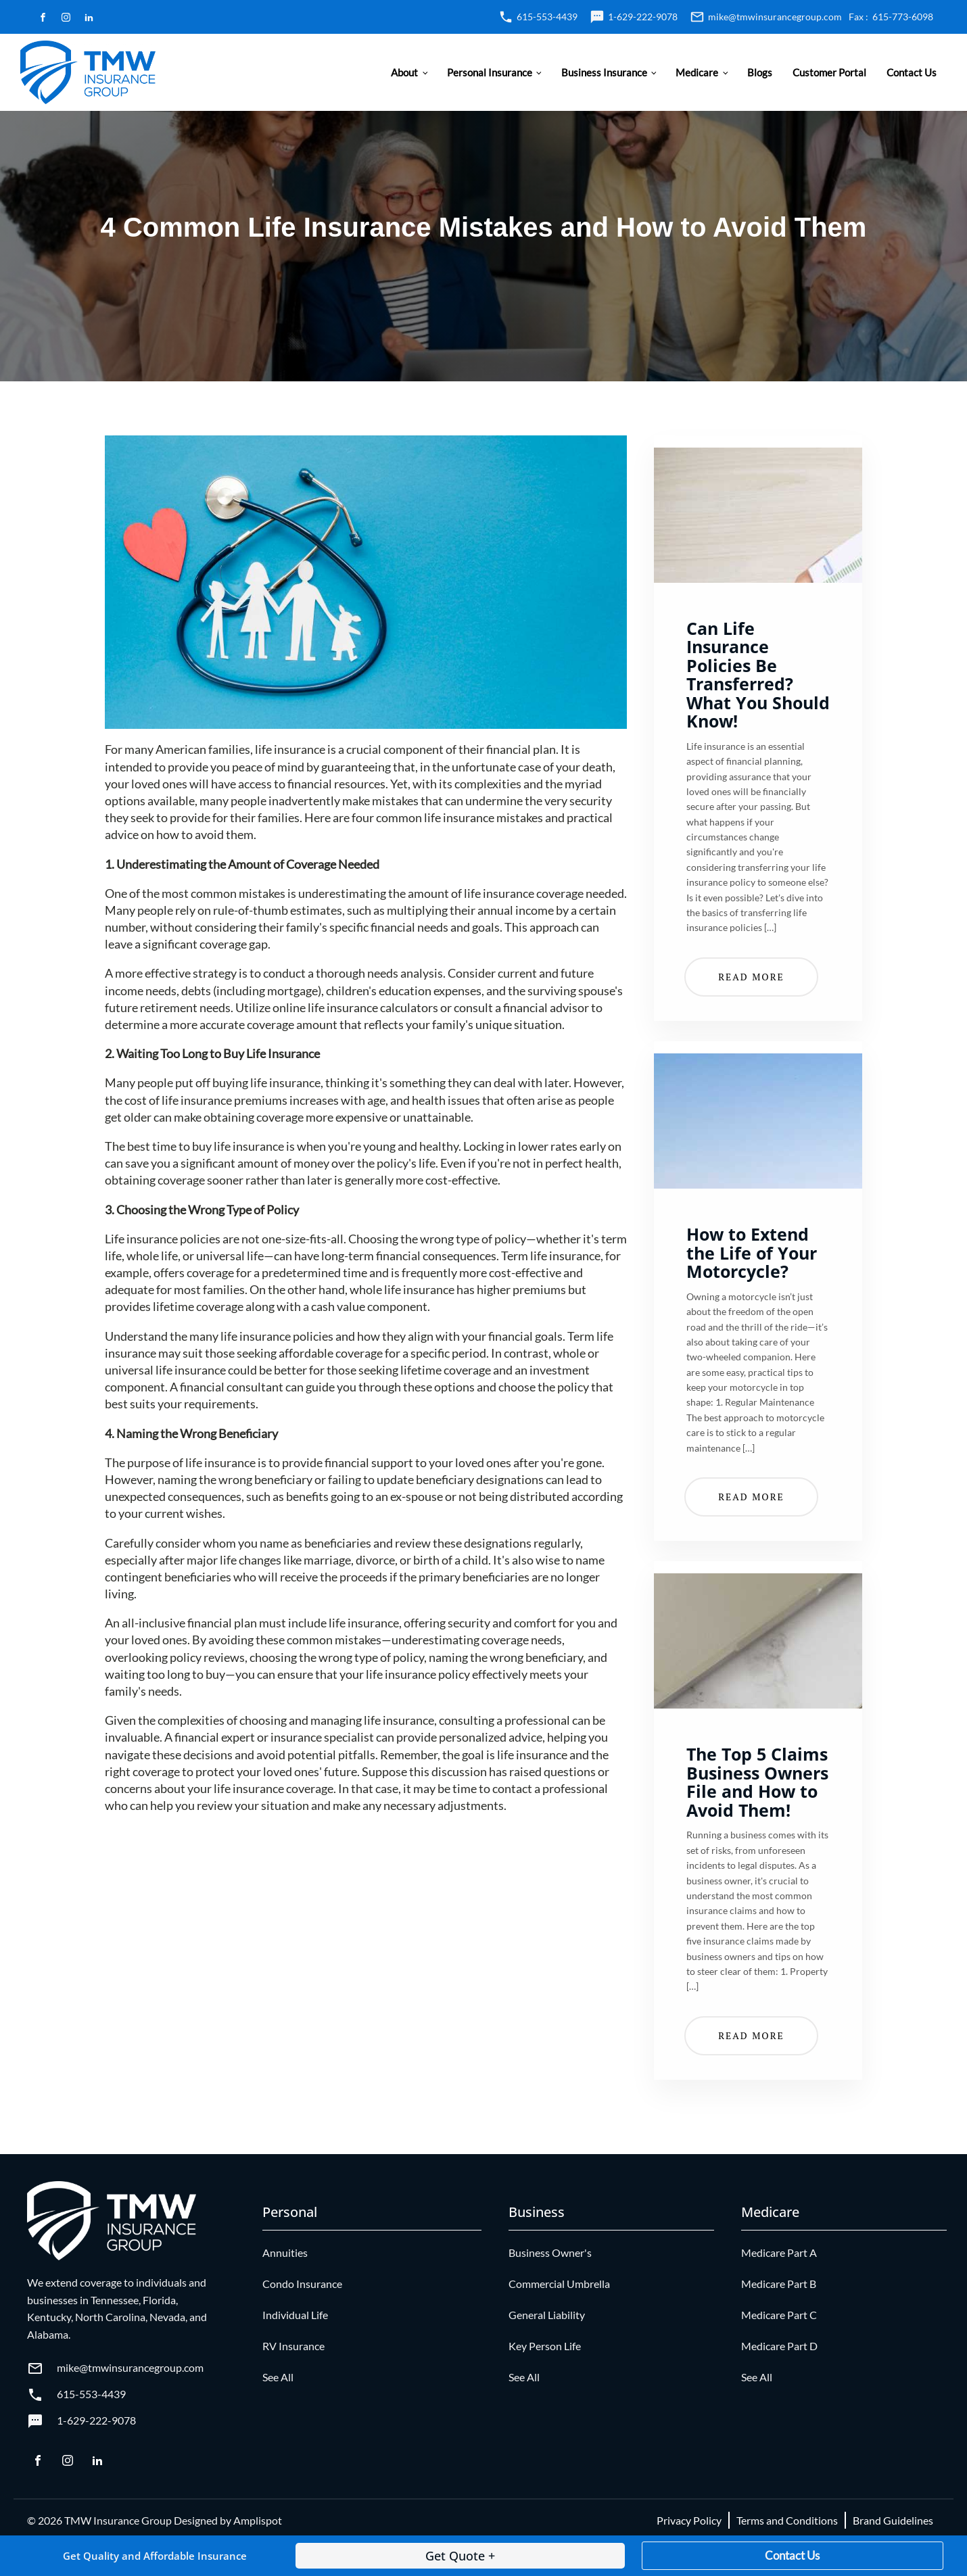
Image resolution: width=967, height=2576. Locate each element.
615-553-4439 (547, 16)
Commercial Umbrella (559, 2283)
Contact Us (912, 72)
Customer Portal (829, 72)
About (404, 72)
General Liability (547, 2314)
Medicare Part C (779, 2314)
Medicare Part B (778, 2283)
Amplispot (257, 2520)
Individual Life (295, 2314)
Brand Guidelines (893, 2520)
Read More (751, 976)
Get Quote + (460, 2556)
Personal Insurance (489, 72)
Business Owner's (550, 2252)
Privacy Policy (689, 2520)
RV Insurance (293, 2345)
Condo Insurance (302, 2283)
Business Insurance (604, 72)
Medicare (697, 72)
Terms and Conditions (787, 2520)
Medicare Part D (779, 2345)
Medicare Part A (779, 2252)
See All (277, 2376)
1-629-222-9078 (643, 16)
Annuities (285, 2252)
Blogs (759, 72)
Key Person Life (545, 2345)
